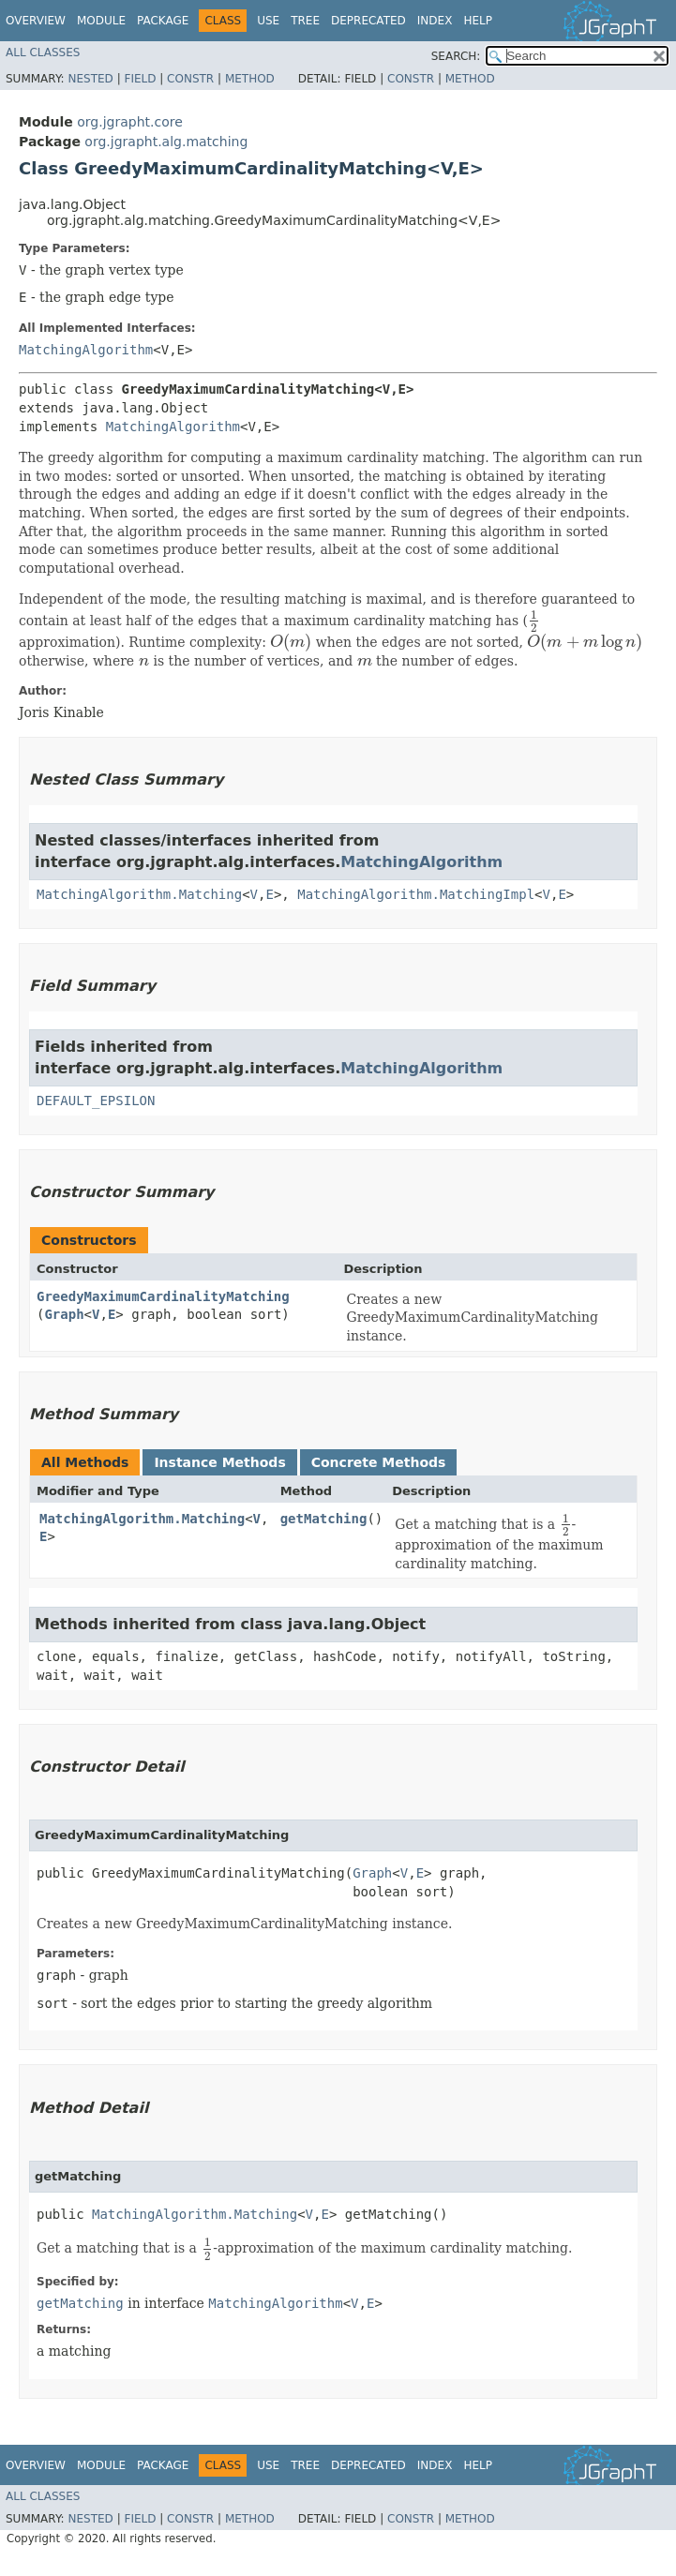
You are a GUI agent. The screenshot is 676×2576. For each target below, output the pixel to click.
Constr (190, 78)
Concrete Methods (378, 1462)
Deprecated (368, 20)
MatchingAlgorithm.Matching (139, 894)
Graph (63, 1314)
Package (162, 20)
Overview (36, 20)
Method (250, 78)
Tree (305, 20)
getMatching (324, 1518)
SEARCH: (456, 56)
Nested (90, 78)
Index (435, 20)
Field (140, 78)
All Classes (43, 52)
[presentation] (534, 620)
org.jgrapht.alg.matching (166, 141)
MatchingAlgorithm (86, 349)
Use (268, 20)
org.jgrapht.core (130, 121)
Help (477, 20)
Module (101, 20)
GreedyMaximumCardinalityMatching (163, 1296)
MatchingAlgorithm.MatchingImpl (415, 894)
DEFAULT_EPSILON (96, 1100)
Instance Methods (219, 1462)
